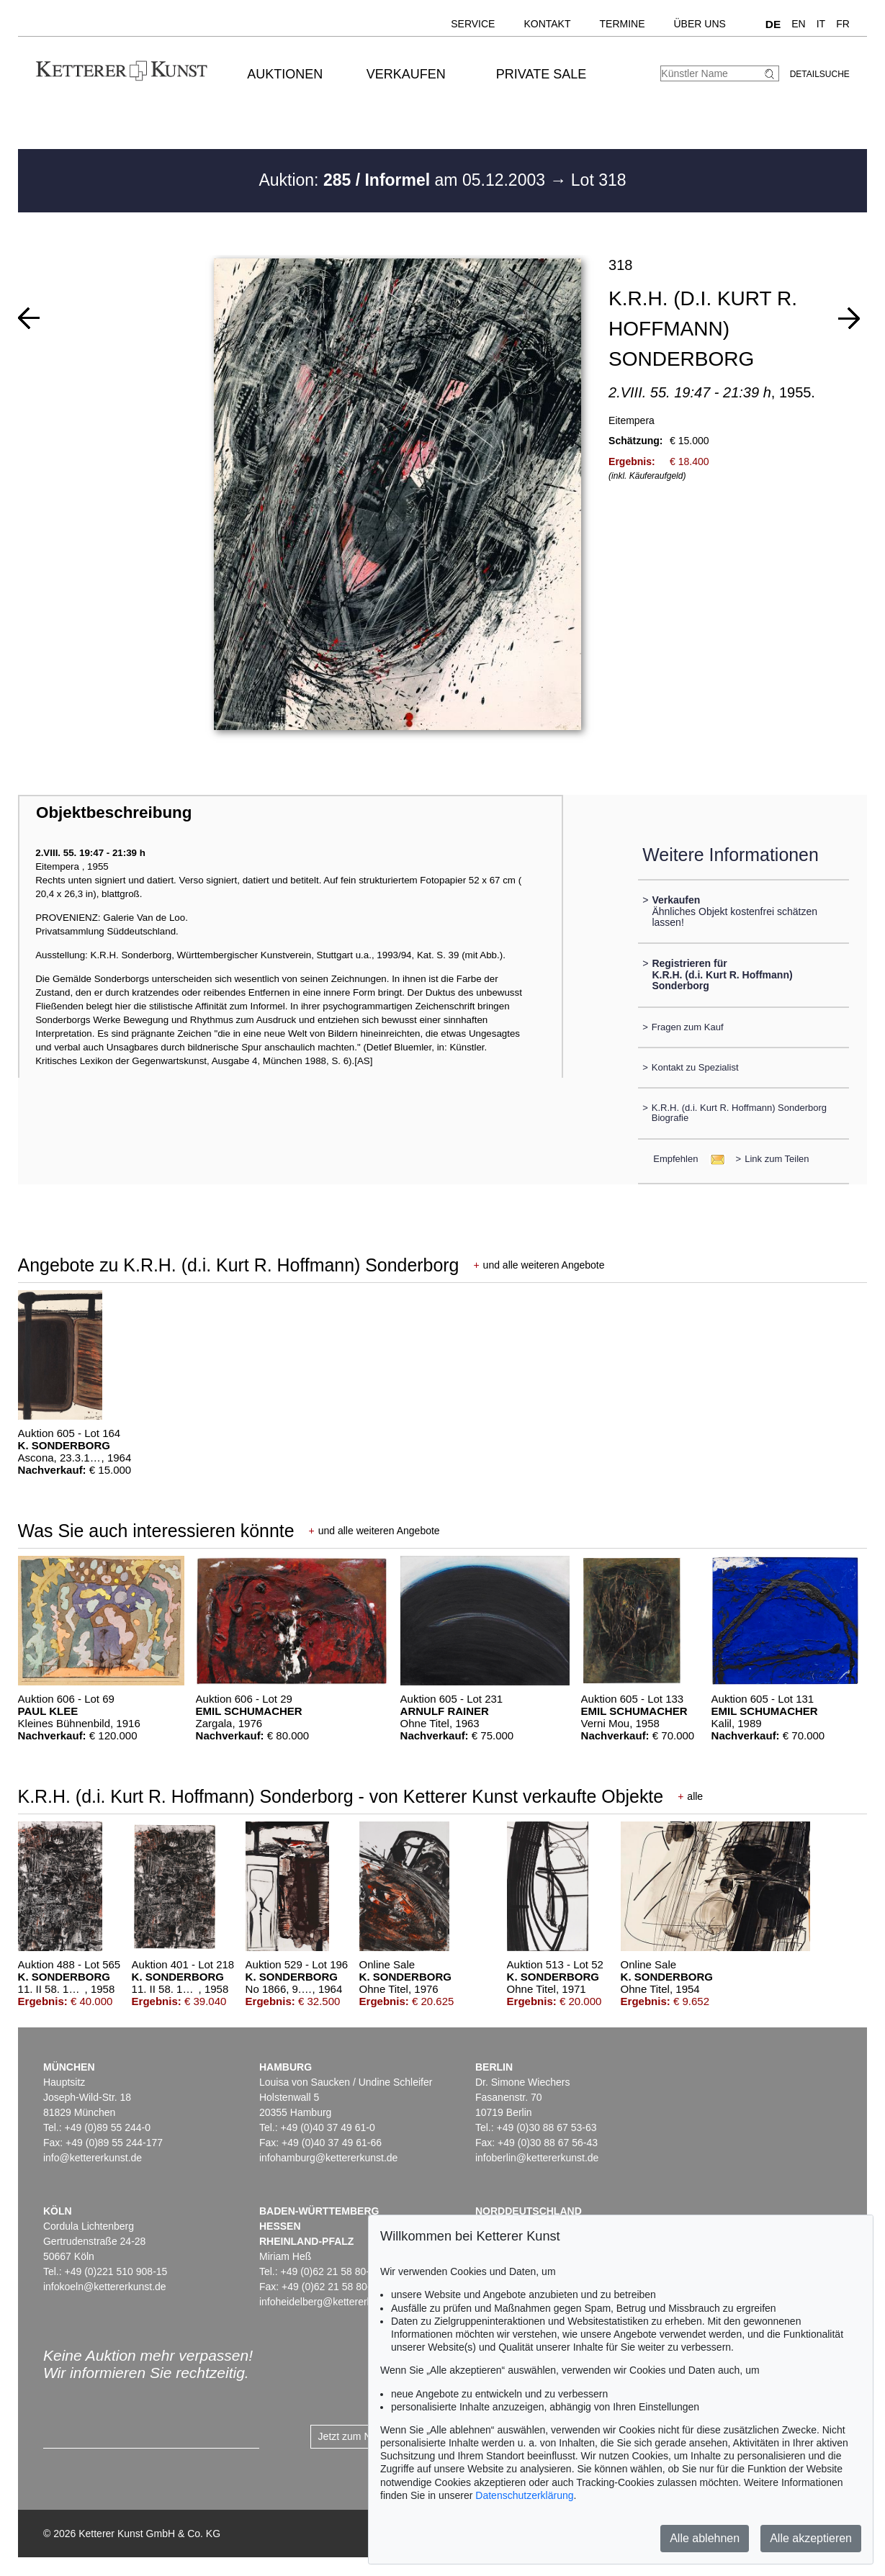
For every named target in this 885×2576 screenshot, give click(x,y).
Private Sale (541, 74)
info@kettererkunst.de (92, 2157)
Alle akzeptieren (811, 2538)
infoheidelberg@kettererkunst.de (332, 2301)
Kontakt (547, 24)
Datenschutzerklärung (524, 2495)
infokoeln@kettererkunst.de (104, 2286)
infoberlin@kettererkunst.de (536, 2157)
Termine (622, 24)
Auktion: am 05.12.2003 (404, 180)
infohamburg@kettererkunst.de (328, 2157)
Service (473, 24)
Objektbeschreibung (114, 812)
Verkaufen (406, 74)
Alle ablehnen (705, 2538)
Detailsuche (820, 74)
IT (821, 24)
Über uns (700, 24)
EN (798, 24)
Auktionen (285, 74)
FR (843, 24)
